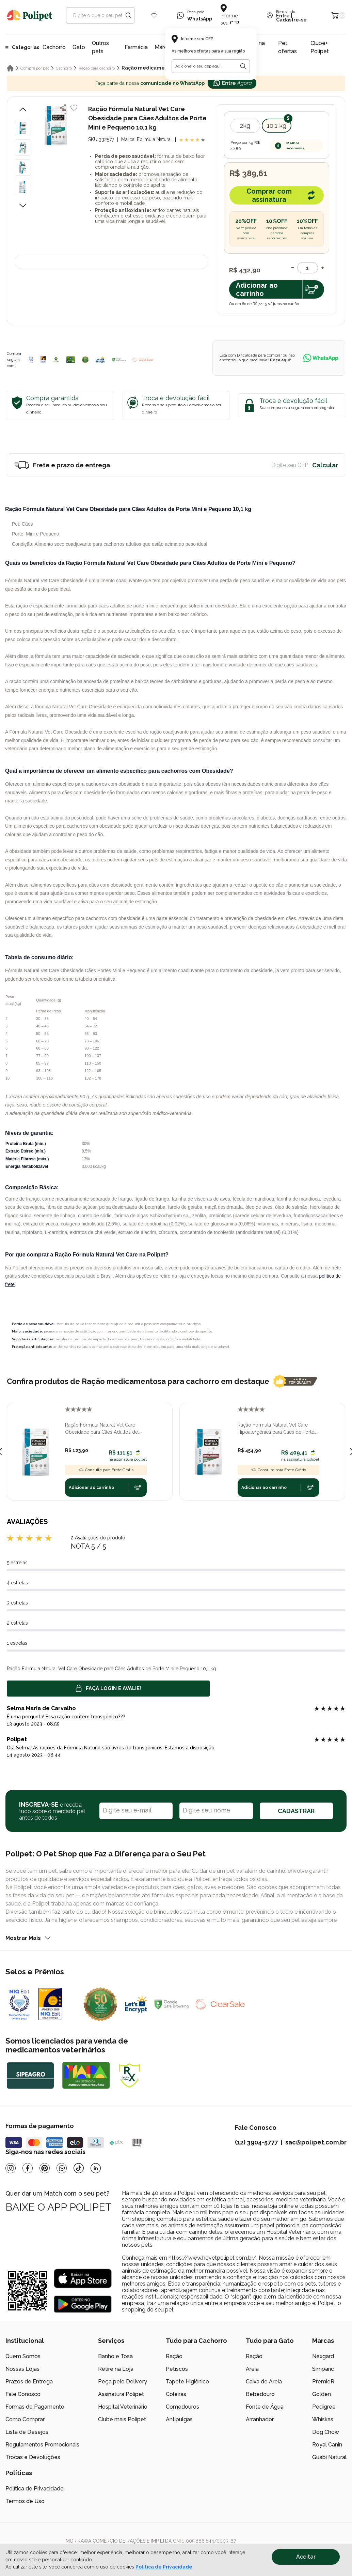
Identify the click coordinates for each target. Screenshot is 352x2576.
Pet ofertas (287, 47)
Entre (283, 15)
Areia (252, 2369)
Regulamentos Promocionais (42, 2444)
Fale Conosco (23, 2394)
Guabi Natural (329, 2457)
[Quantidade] (307, 267)
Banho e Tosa (115, 2356)
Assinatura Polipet (121, 2394)
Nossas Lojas (22, 2369)
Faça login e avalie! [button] (108, 1688)
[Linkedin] (96, 2168)
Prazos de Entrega (29, 2381)
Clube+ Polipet (319, 47)
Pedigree (324, 2407)
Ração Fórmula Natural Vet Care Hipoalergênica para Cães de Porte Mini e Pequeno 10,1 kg (276, 1429)
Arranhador (260, 2419)
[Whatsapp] (62, 2168)
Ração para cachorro (97, 68)
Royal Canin (327, 2444)
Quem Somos (23, 2356)
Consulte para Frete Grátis (105, 1469)
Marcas (164, 47)
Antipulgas (179, 2419)
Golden (321, 2394)
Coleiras (176, 2394)
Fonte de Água (265, 2407)
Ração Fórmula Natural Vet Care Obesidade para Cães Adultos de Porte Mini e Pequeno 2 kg (101, 1429)
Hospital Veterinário (122, 2407)
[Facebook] (27, 2168)
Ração (174, 2356)
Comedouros (182, 2407)
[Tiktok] (79, 2168)
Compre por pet (34, 68)
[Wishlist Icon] (154, 15)
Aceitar (306, 2557)
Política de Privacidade (34, 2488)
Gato (79, 47)
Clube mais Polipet (122, 2419)
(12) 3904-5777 (256, 2142)
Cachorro (54, 47)
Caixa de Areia (264, 2381)
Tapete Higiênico (187, 2381)
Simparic (323, 2369)
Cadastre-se (291, 19)
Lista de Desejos (26, 2432)
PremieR (323, 2381)
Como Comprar (25, 2419)
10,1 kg (276, 125)
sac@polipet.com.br (316, 2142)
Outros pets (100, 47)
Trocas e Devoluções (32, 2457)
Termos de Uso (25, 2501)
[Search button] (128, 15)
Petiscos (177, 2369)
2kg (245, 125)
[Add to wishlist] (73, 107)
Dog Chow (325, 2432)
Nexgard (323, 2356)
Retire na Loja (115, 2369)
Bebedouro (260, 2394)
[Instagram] (10, 2168)
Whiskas (322, 2419)
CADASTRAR (296, 1810)
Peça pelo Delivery (122, 2381)
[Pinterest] (44, 2168)
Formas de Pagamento (34, 2407)
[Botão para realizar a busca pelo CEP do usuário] (243, 66)
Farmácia (136, 47)
